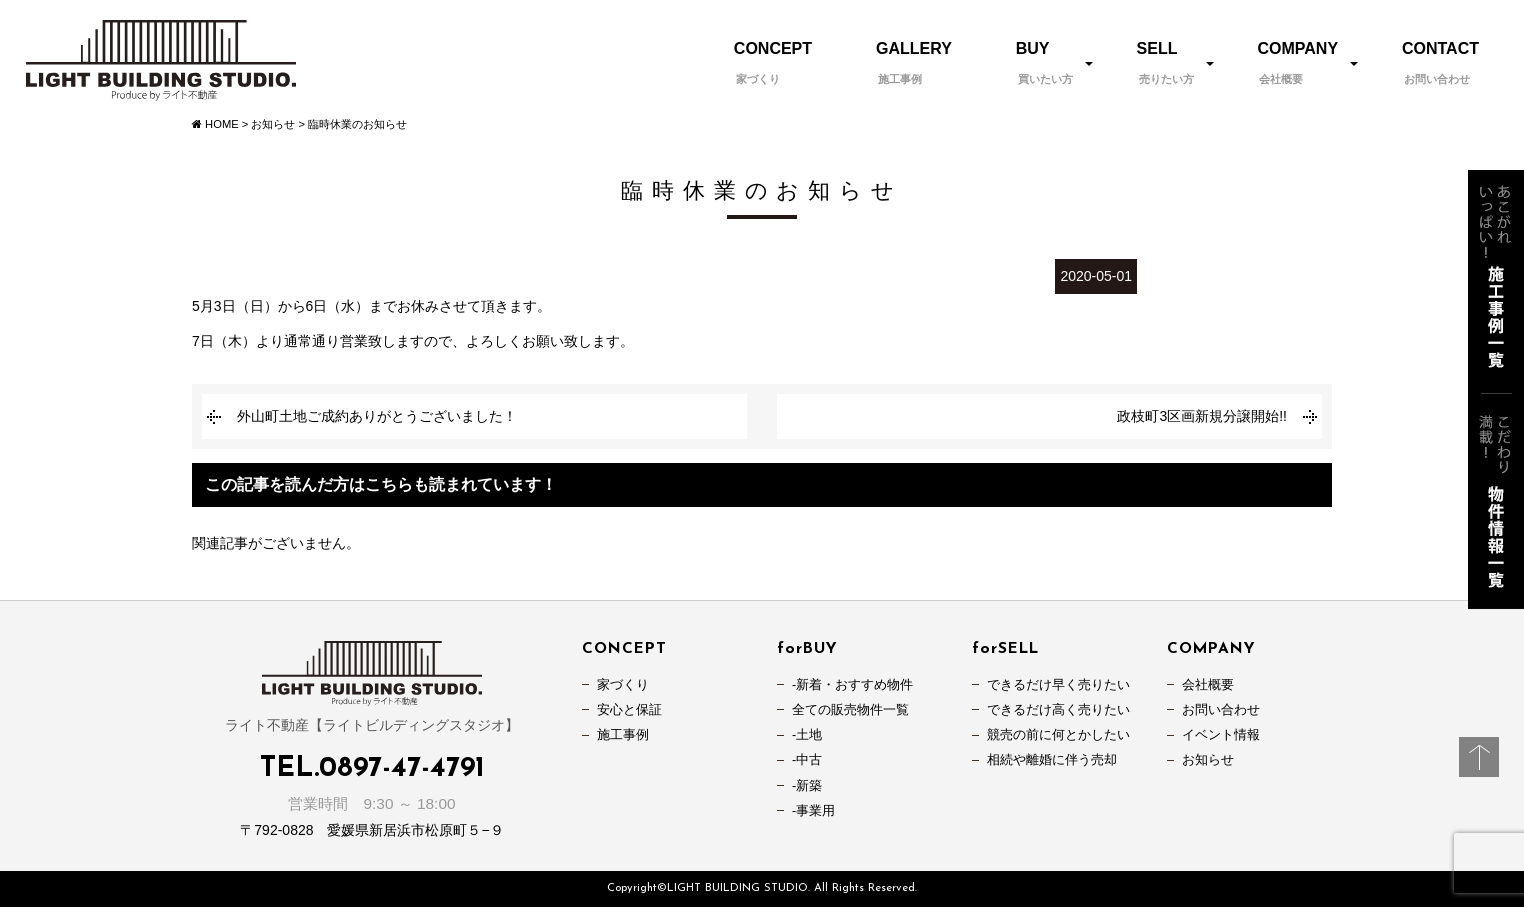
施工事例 (623, 735)
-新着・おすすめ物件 (852, 685)
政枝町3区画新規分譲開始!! (1202, 416)
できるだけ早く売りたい (1058, 685)
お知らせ (1208, 760)
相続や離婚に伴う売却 (1052, 760)
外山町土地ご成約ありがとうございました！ (377, 416)
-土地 (807, 735)
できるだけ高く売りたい (1058, 710)
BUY (1044, 62)
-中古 (807, 760)
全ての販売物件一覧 (850, 710)
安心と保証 (629, 710)
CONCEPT (773, 62)
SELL (1165, 62)
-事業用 (813, 811)
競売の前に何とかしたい (1058, 735)
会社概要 (1208, 685)
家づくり (623, 685)
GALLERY (914, 62)
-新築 (807, 786)
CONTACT (1440, 62)
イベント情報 (1221, 735)
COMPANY (1297, 62)
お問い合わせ (1221, 710)
